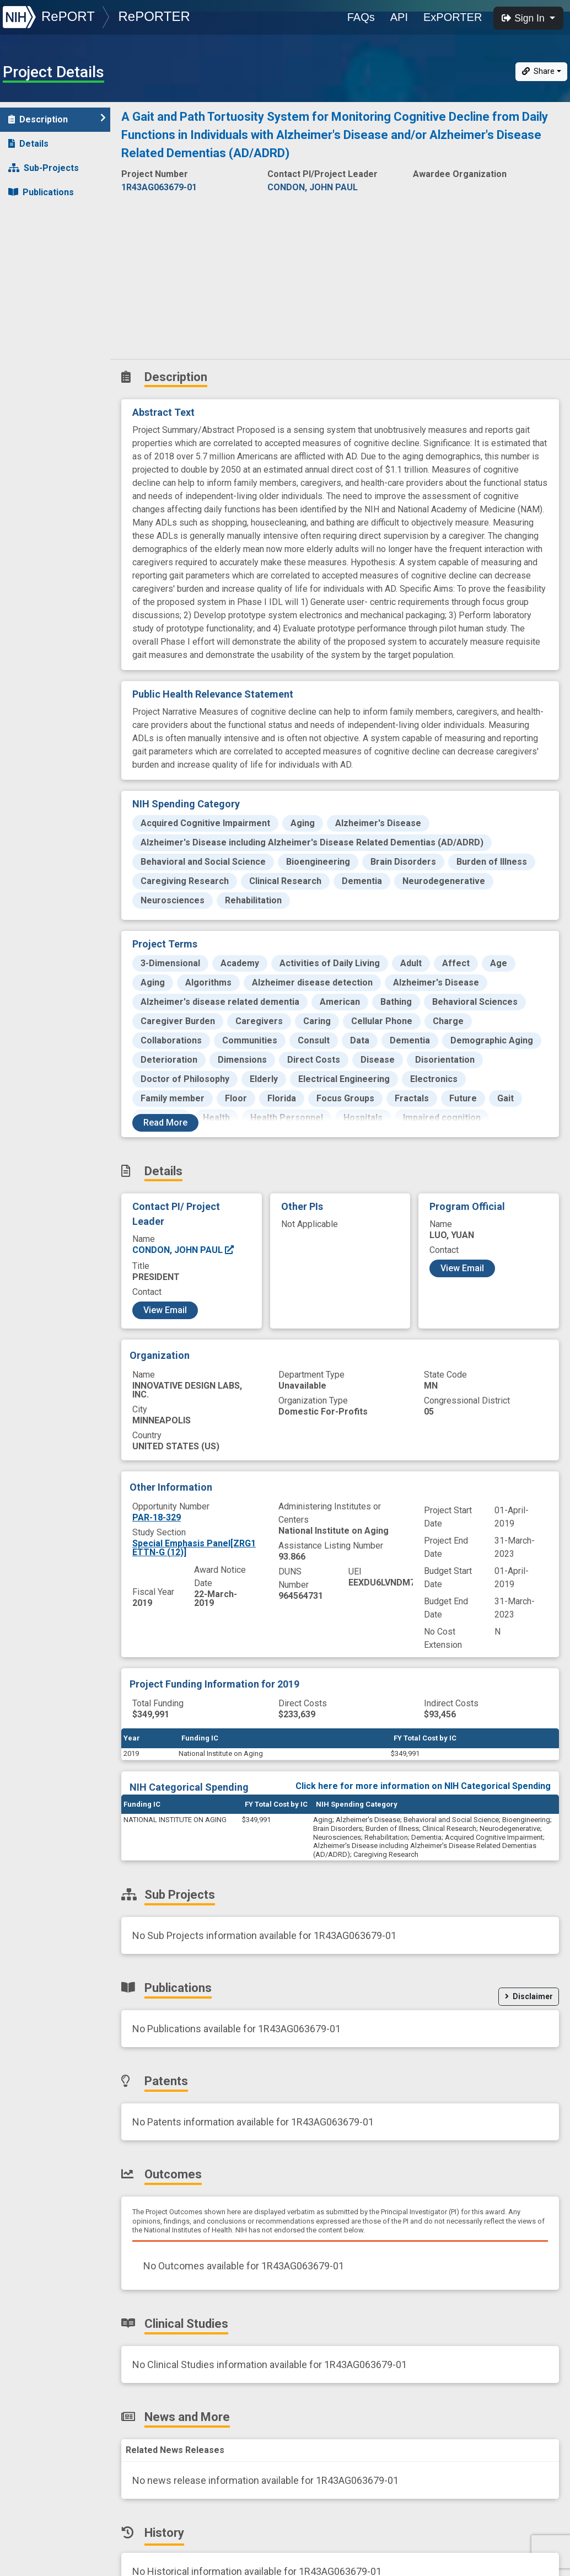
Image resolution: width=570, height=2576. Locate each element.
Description (57, 119)
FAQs (361, 17)
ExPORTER (452, 17)
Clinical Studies (46, 265)
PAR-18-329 (156, 1517)
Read (165, 1122)
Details (28, 143)
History (30, 313)
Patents (30, 216)
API (399, 17)
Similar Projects (49, 338)
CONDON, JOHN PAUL (183, 1250)
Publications (41, 192)
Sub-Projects (43, 168)
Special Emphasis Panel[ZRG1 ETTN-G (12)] (194, 1547)
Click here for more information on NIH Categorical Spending (423, 1786)
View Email (165, 1310)
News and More (48, 289)
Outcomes (36, 240)
